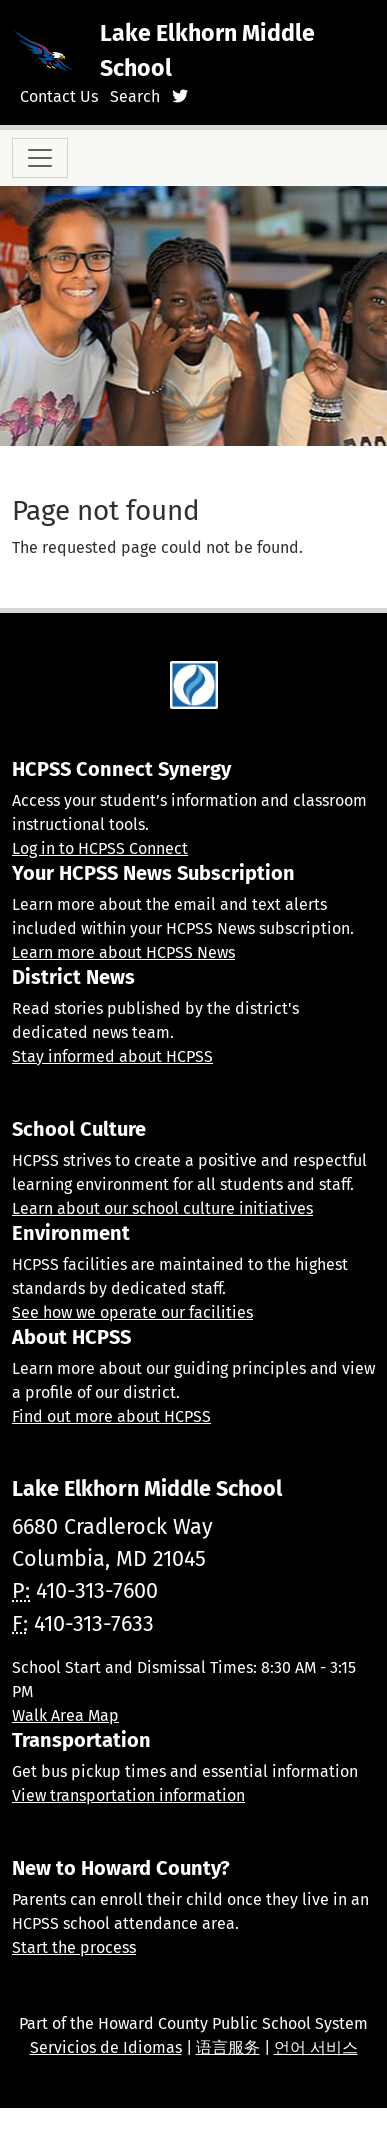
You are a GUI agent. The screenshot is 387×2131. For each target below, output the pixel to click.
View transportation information (128, 1795)
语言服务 (228, 2047)
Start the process (74, 1947)
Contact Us (59, 96)
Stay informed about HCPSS (112, 1056)
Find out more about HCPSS (111, 1416)
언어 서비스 (316, 2047)
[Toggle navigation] (40, 158)
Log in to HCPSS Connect (100, 848)
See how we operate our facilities (132, 1312)
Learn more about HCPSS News (123, 952)
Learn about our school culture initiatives (162, 1208)
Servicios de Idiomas (106, 2047)
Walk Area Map (65, 1715)
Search (135, 96)
